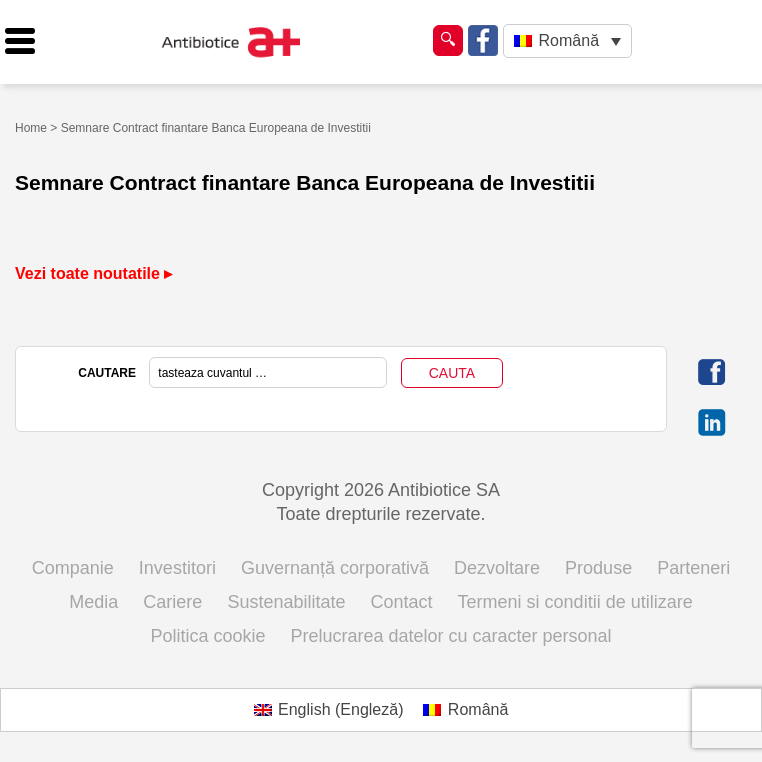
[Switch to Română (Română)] (465, 710)
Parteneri (693, 568)
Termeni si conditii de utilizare (575, 602)
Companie (73, 568)
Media (93, 602)
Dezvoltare (497, 568)
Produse (598, 568)
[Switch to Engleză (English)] (329, 710)
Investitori (177, 568)
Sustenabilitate (286, 602)
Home (31, 128)
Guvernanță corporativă (335, 568)
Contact (402, 602)
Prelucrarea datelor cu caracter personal (450, 636)
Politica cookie (207, 636)
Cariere (172, 602)
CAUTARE (107, 373)
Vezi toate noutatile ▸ (93, 273)
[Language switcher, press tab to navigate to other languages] (567, 41)
